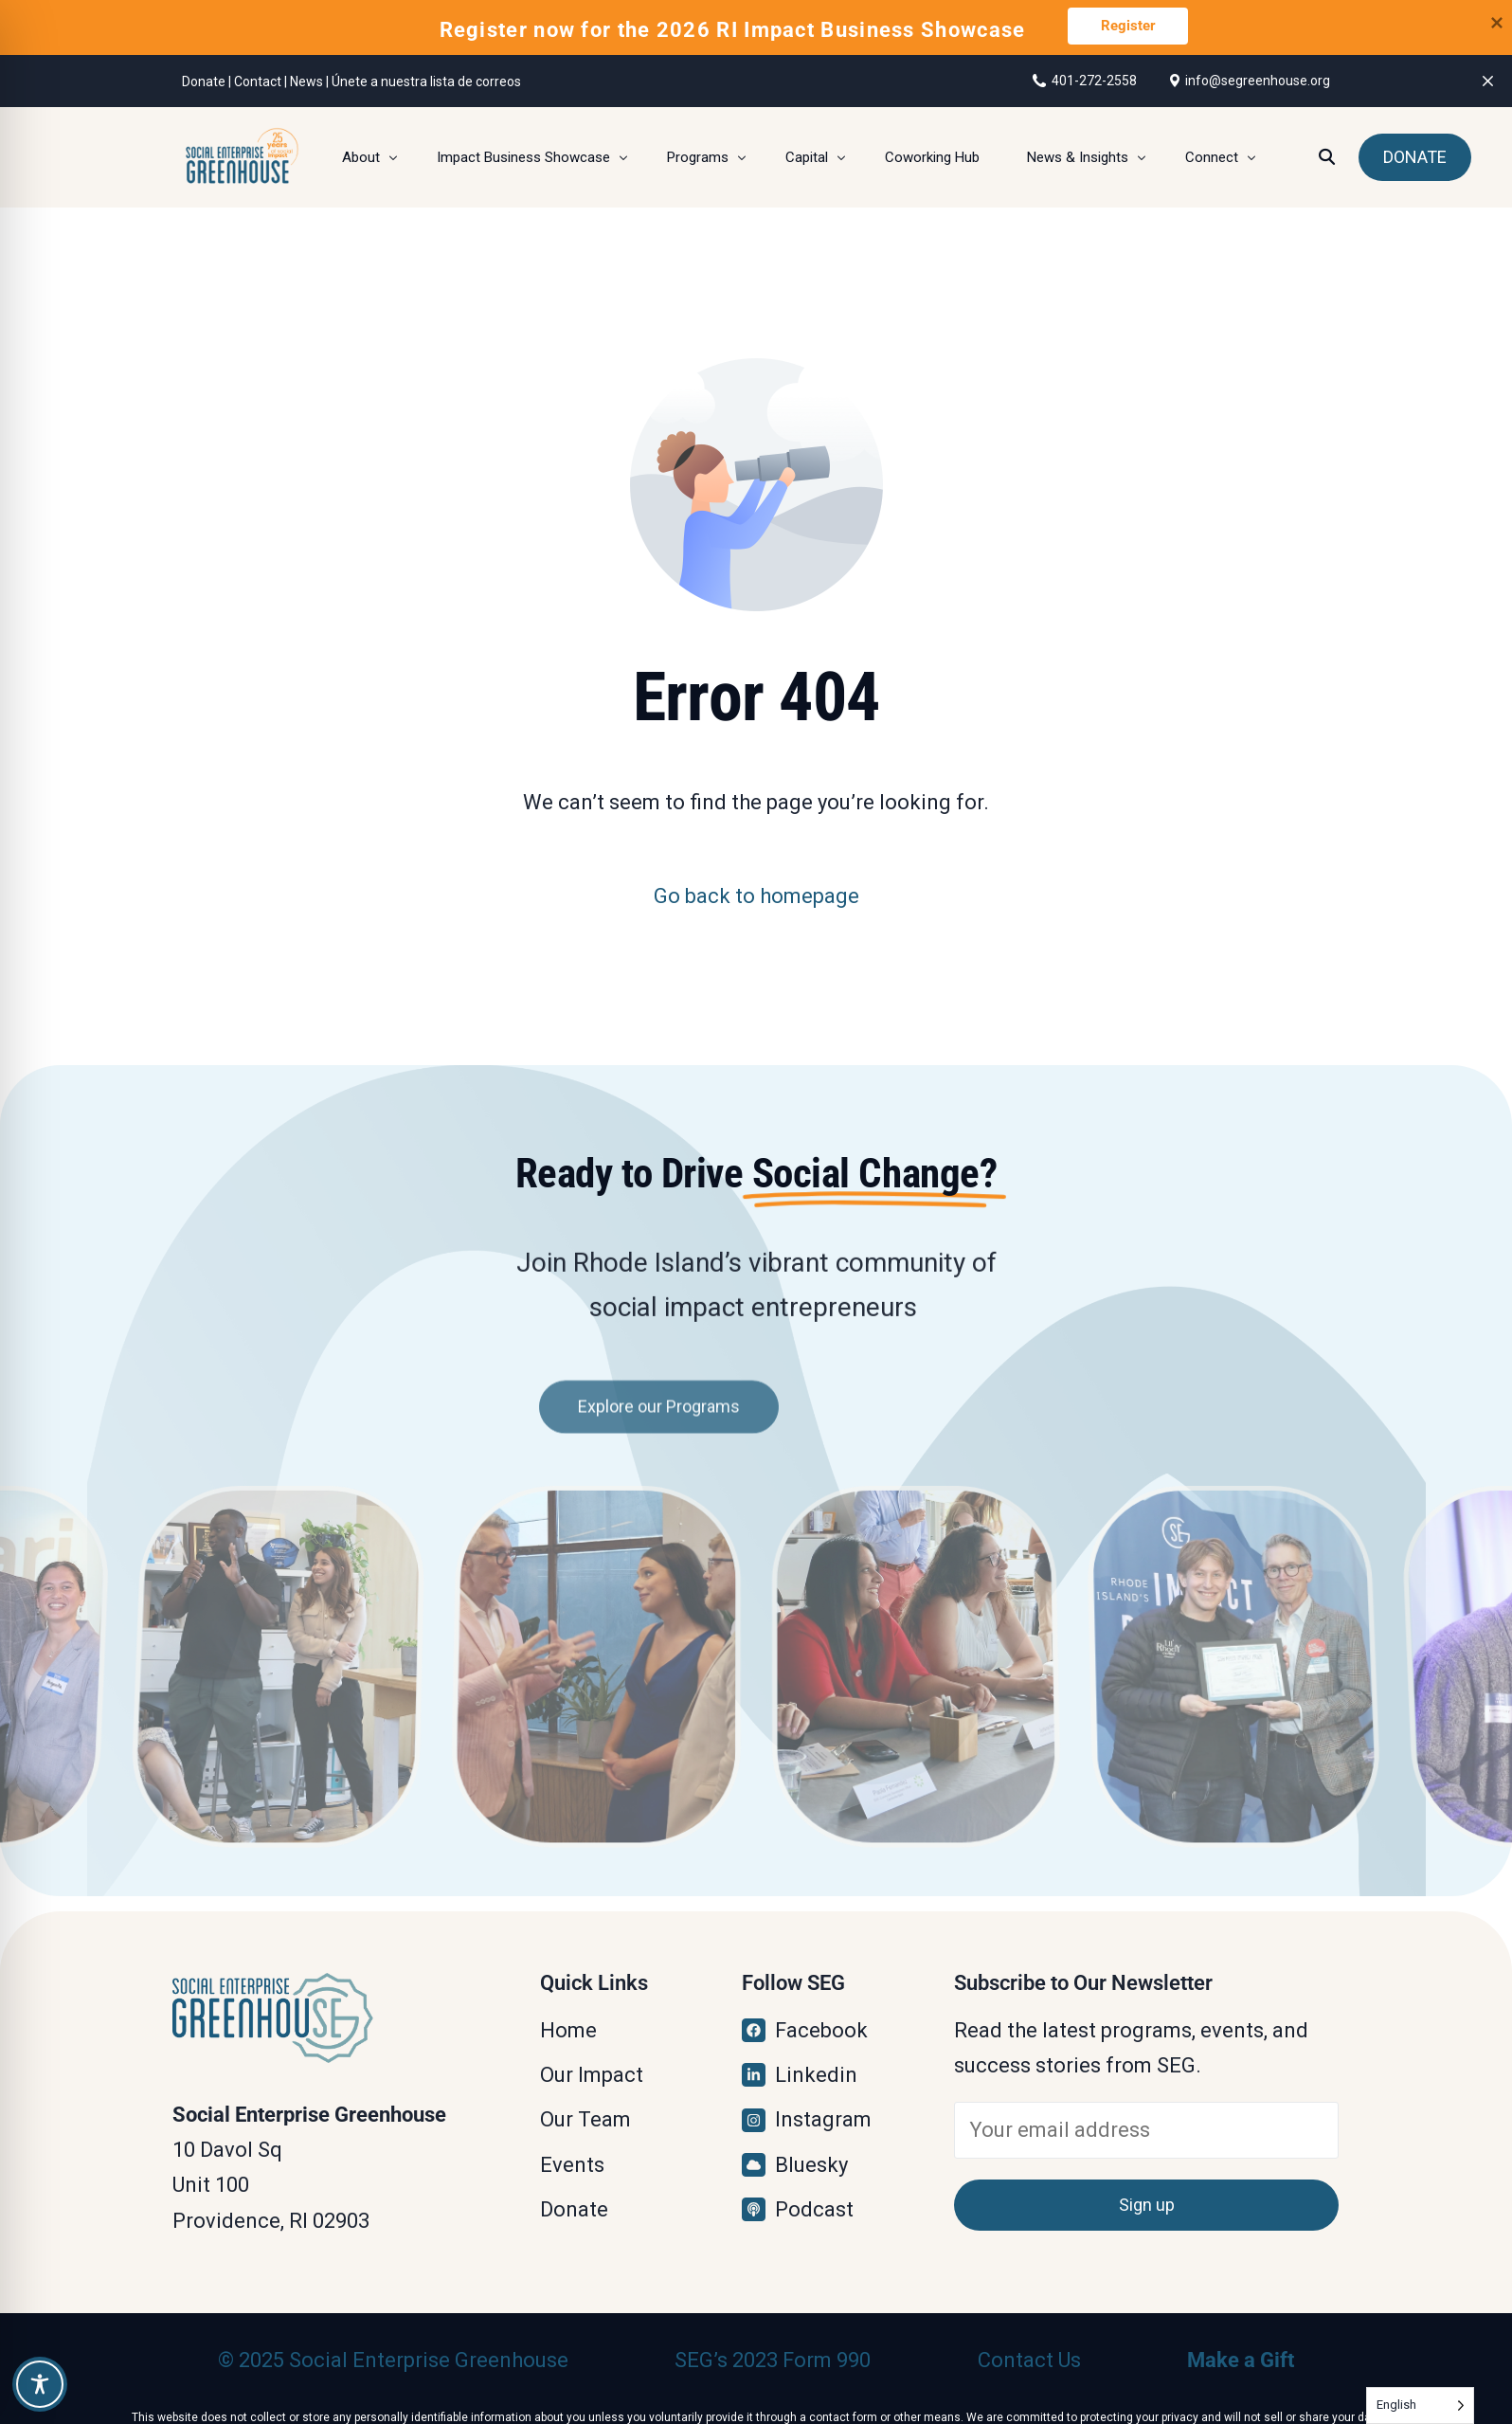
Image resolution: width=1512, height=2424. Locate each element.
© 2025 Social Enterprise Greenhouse (393, 2360)
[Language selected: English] (1420, 2405)
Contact (257, 81)
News (306, 81)
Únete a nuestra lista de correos (426, 81)
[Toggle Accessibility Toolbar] (39, 2384)
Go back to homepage (756, 896)
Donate (203, 81)
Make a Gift (1240, 2360)
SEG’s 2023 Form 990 (773, 2360)
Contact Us (1029, 2360)
